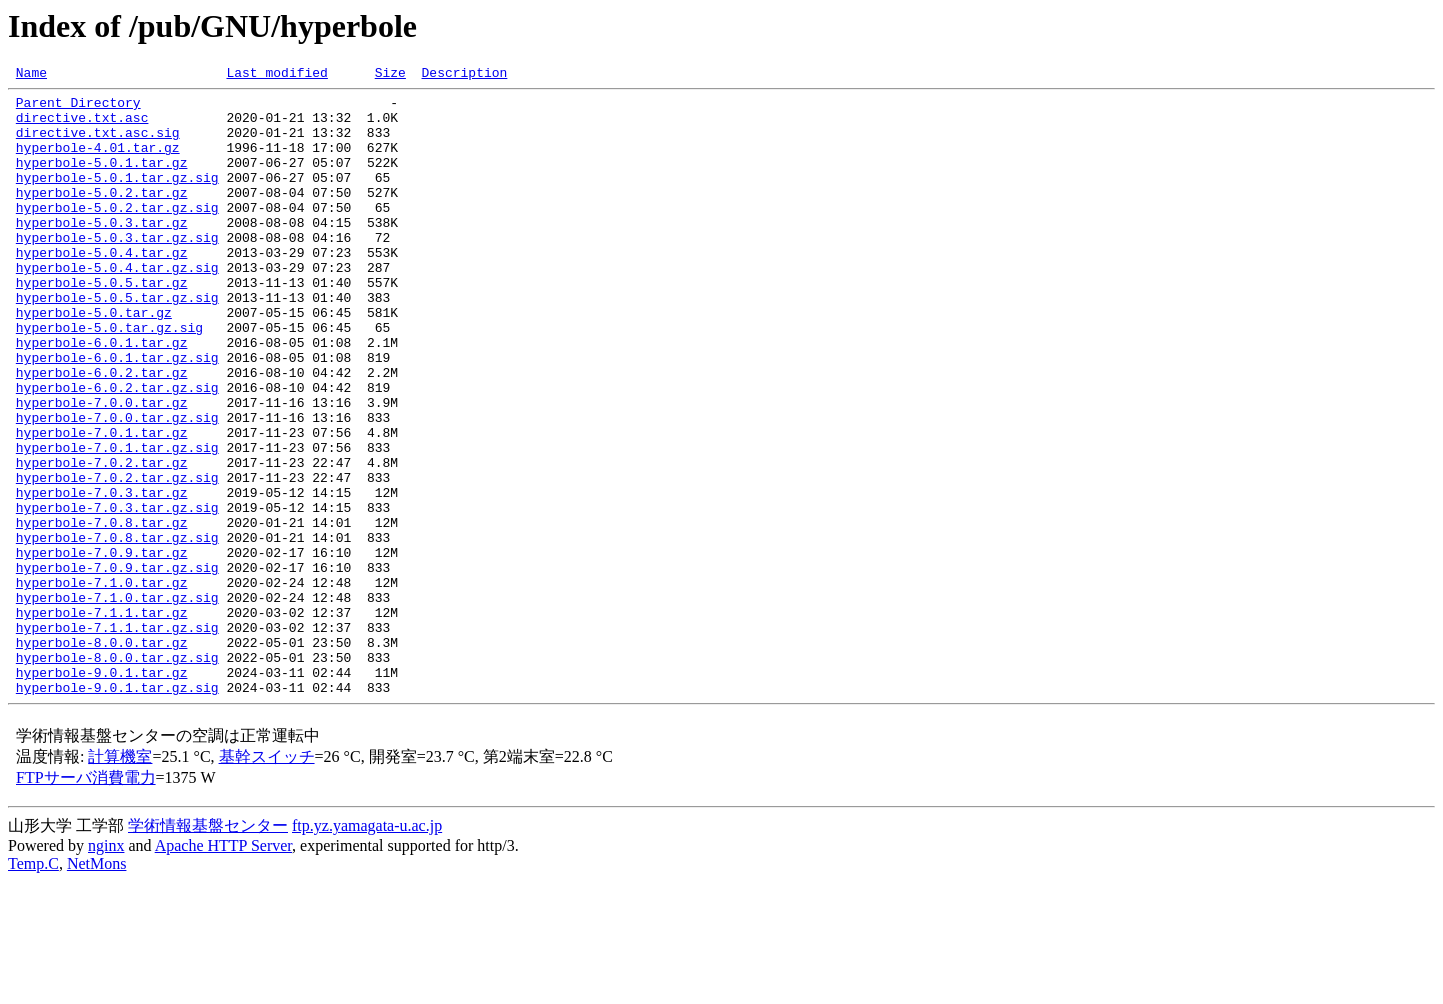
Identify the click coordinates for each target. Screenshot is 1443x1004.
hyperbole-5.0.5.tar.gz (102, 324)
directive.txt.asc (82, 126)
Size (390, 75)
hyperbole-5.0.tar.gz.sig (109, 378)
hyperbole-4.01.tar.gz (98, 162)
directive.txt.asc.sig (98, 144)
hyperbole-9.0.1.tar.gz (102, 792)
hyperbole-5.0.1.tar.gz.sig (117, 198)
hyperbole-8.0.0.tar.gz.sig (117, 774)
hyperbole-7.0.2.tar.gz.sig (117, 558)
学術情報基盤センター (208, 948)
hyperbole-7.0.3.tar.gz (102, 576)
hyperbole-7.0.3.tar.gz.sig (117, 594)
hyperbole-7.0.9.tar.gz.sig (117, 666)
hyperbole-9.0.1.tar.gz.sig (117, 810)
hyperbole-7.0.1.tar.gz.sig (117, 522)
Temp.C (33, 986)
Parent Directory (78, 108)
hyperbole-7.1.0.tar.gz (102, 684)
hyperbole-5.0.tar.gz (94, 360)
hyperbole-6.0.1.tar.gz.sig (117, 414)
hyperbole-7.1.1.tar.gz (102, 720)
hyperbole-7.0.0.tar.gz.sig (117, 486)
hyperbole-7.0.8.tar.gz (102, 612)
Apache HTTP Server (223, 968)
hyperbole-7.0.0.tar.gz (102, 468)
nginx (106, 968)
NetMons (97, 986)
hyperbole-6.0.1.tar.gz (102, 396)
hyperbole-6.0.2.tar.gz (102, 432)
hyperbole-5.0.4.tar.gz (102, 288)
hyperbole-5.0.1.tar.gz (102, 180)
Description (464, 75)
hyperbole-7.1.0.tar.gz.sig (117, 702)
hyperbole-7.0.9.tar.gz (102, 648)
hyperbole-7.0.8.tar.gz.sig (117, 630)
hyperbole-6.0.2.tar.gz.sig (117, 450)
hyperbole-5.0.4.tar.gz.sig (117, 306)
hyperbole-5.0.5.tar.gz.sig (117, 342)
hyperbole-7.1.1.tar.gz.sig (117, 738)
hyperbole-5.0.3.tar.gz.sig (117, 270)
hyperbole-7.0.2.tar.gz (102, 540)
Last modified (276, 75)
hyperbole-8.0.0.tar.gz (102, 756)
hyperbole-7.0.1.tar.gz (102, 504)
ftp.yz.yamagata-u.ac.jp (367, 948)
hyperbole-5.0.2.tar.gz (102, 216)
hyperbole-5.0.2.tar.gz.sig (117, 234)
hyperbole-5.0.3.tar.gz (102, 252)
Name (31, 75)
